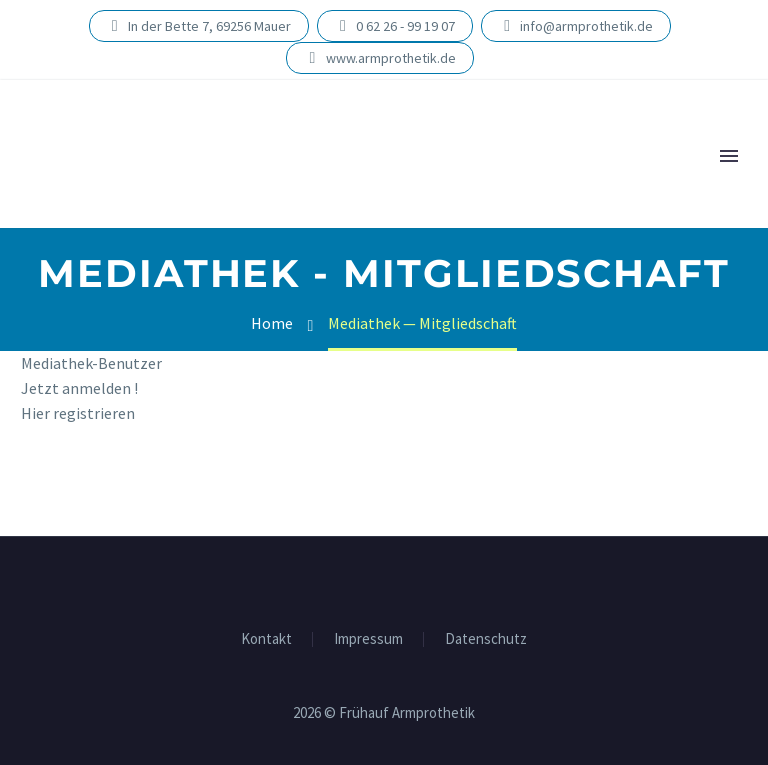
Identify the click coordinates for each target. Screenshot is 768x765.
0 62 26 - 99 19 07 (405, 26)
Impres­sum (368, 639)
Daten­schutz (486, 639)
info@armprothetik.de (586, 26)
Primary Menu (729, 156)
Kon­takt (266, 639)
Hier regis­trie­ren (78, 413)
